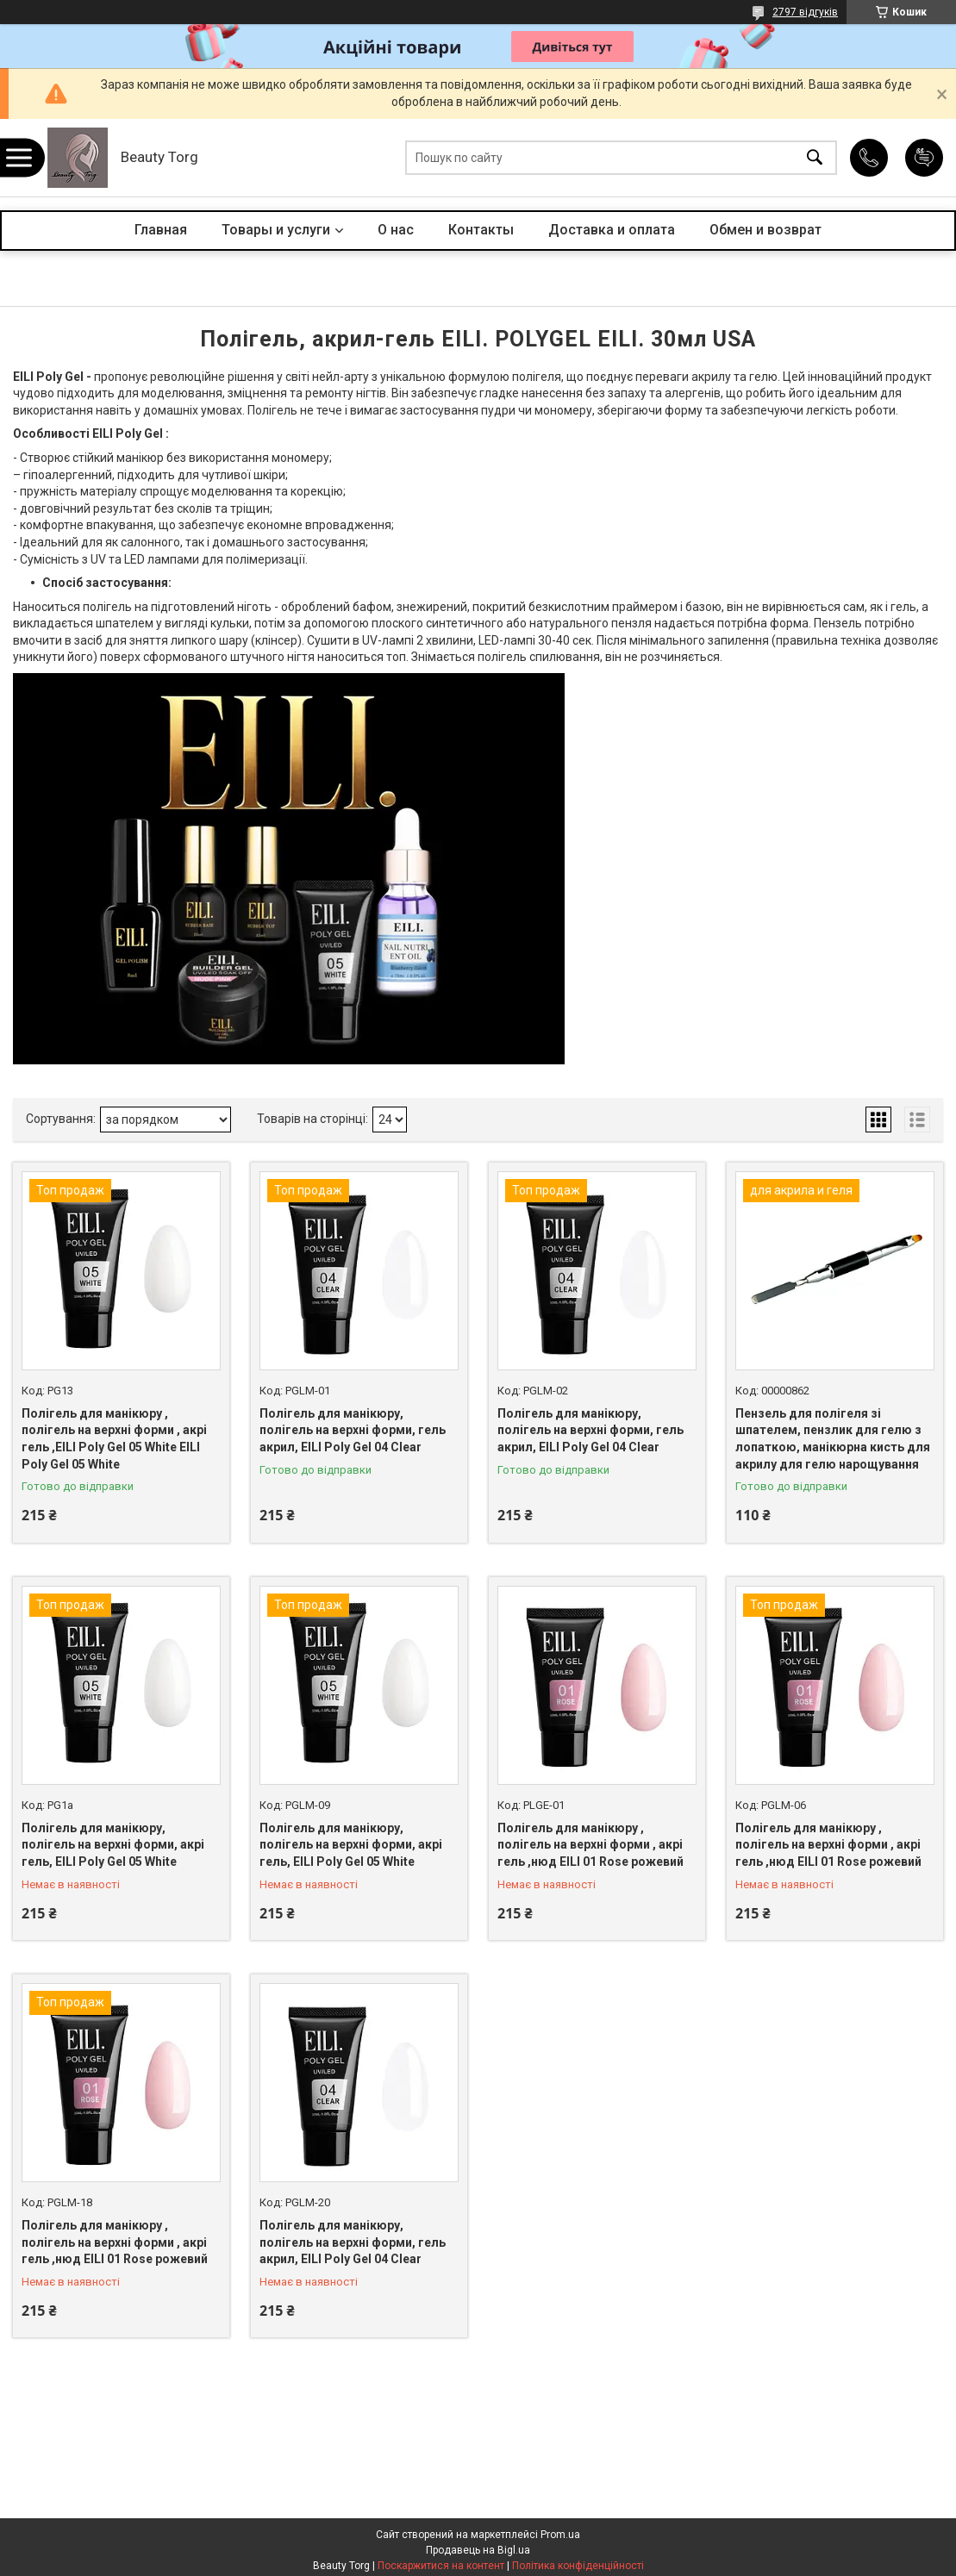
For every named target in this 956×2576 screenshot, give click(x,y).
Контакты (481, 229)
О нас (396, 229)
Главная (160, 229)
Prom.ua (560, 2535)
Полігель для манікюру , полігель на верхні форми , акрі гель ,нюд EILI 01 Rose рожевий (590, 1844)
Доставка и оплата (611, 229)
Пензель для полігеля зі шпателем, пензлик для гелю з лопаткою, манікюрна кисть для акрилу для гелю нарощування (832, 1439)
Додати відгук (924, 158)
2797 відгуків (805, 12)
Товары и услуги (276, 229)
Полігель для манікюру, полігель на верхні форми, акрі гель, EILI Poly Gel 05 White (113, 1844)
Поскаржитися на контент (441, 2566)
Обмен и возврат (765, 229)
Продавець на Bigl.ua (478, 2550)
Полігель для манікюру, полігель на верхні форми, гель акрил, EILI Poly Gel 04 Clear (352, 1430)
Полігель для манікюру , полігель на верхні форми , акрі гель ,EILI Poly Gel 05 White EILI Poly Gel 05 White (114, 1439)
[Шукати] (814, 158)
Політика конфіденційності (578, 2566)
